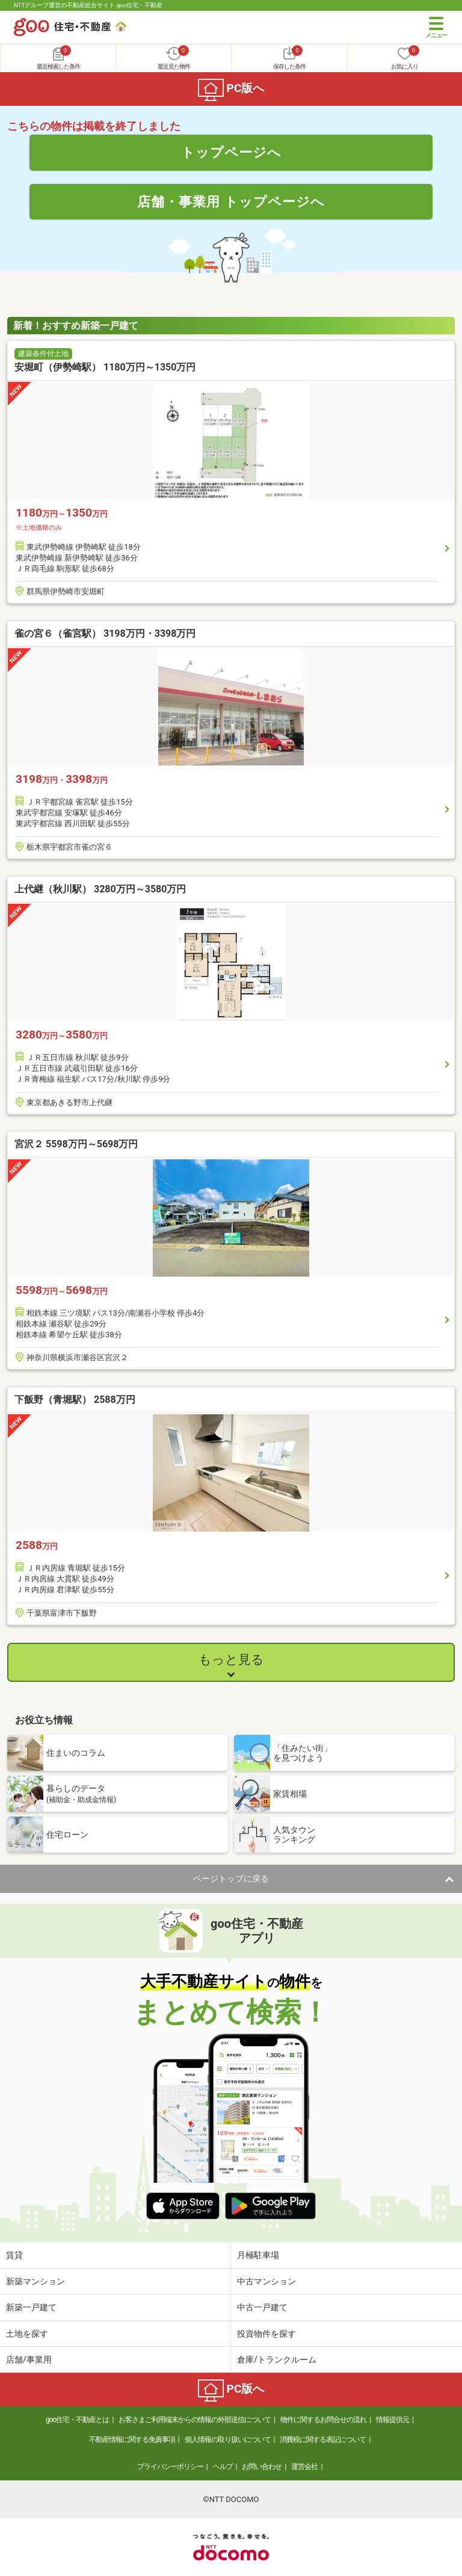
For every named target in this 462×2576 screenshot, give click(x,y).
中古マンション (266, 2281)
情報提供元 (392, 2419)
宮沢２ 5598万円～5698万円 (76, 1144)
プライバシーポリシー (170, 2466)
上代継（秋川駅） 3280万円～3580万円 (100, 889)
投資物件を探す (266, 2333)
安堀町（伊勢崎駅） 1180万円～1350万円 (105, 367)
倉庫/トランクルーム (276, 2359)
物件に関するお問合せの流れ (323, 2419)
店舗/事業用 (29, 2359)
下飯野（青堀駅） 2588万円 (74, 1399)
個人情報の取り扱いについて (228, 2439)
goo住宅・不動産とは (77, 2419)
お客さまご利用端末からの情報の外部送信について (195, 2419)
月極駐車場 (258, 2255)
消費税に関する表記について (323, 2439)
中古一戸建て (262, 2307)
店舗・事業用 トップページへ (231, 201)
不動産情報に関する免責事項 (132, 2439)
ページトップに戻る (231, 1878)
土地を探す (27, 2333)
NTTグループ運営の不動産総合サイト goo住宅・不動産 (88, 5)
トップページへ (231, 152)
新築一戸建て (31, 2307)
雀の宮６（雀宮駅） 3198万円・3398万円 (105, 633)
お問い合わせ (262, 2466)
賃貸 (14, 2255)
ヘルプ (223, 2466)
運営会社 (304, 2466)
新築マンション (35, 2281)
